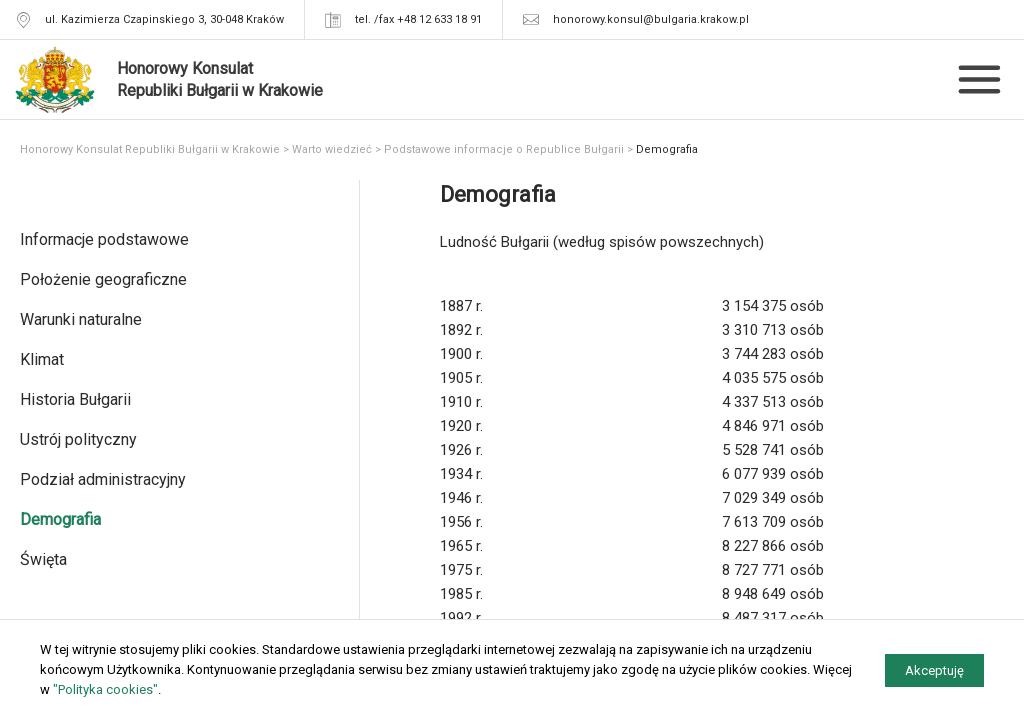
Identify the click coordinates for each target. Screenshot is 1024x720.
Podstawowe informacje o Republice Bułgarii (504, 149)
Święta (43, 559)
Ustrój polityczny (78, 439)
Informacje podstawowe (104, 239)
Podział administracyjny (103, 479)
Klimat (42, 359)
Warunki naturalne (81, 319)
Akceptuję (934, 670)
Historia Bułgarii (75, 399)
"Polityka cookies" (105, 689)
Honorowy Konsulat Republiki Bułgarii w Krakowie (150, 149)
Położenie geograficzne (103, 279)
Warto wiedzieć (332, 149)
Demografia (60, 519)
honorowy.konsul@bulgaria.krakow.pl (651, 19)
